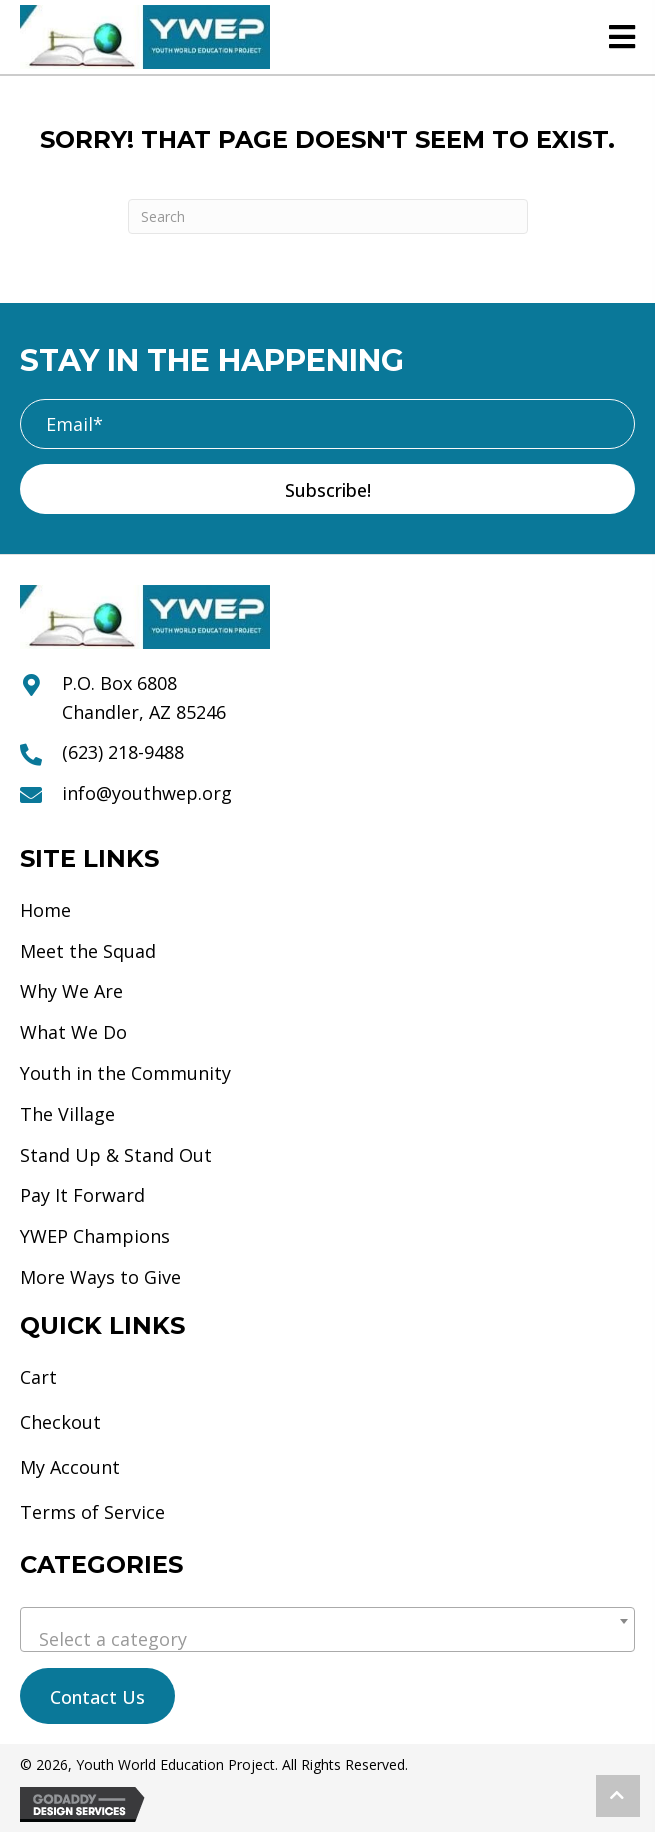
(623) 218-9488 (123, 752)
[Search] (328, 216)
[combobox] (327, 1629)
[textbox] (327, 1639)
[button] (327, 489)
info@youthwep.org (147, 793)
